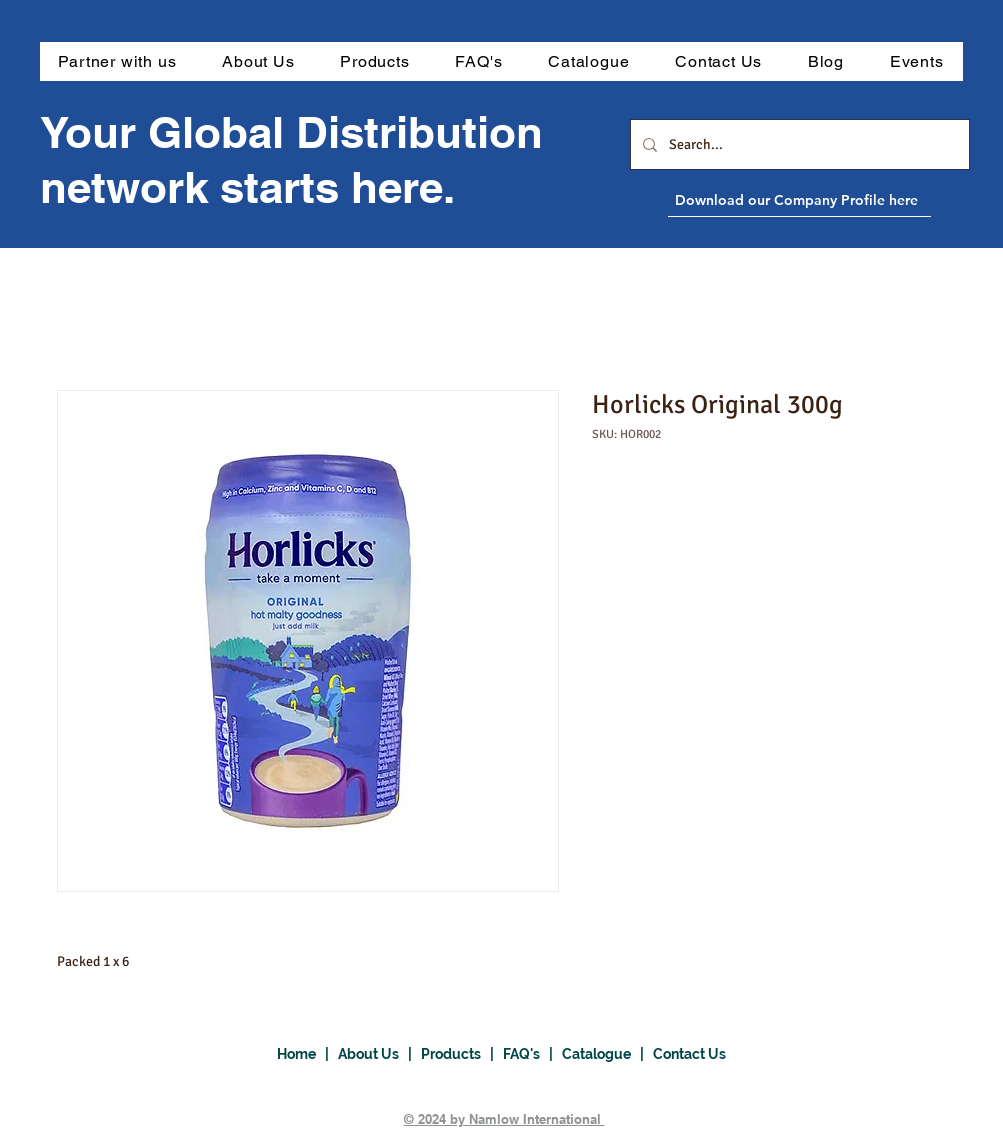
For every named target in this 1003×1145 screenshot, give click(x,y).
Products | (462, 1054)
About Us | (379, 1054)
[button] (374, 61)
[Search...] (798, 144)
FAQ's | (532, 1054)
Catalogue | (607, 1054)
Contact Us (689, 1054)
